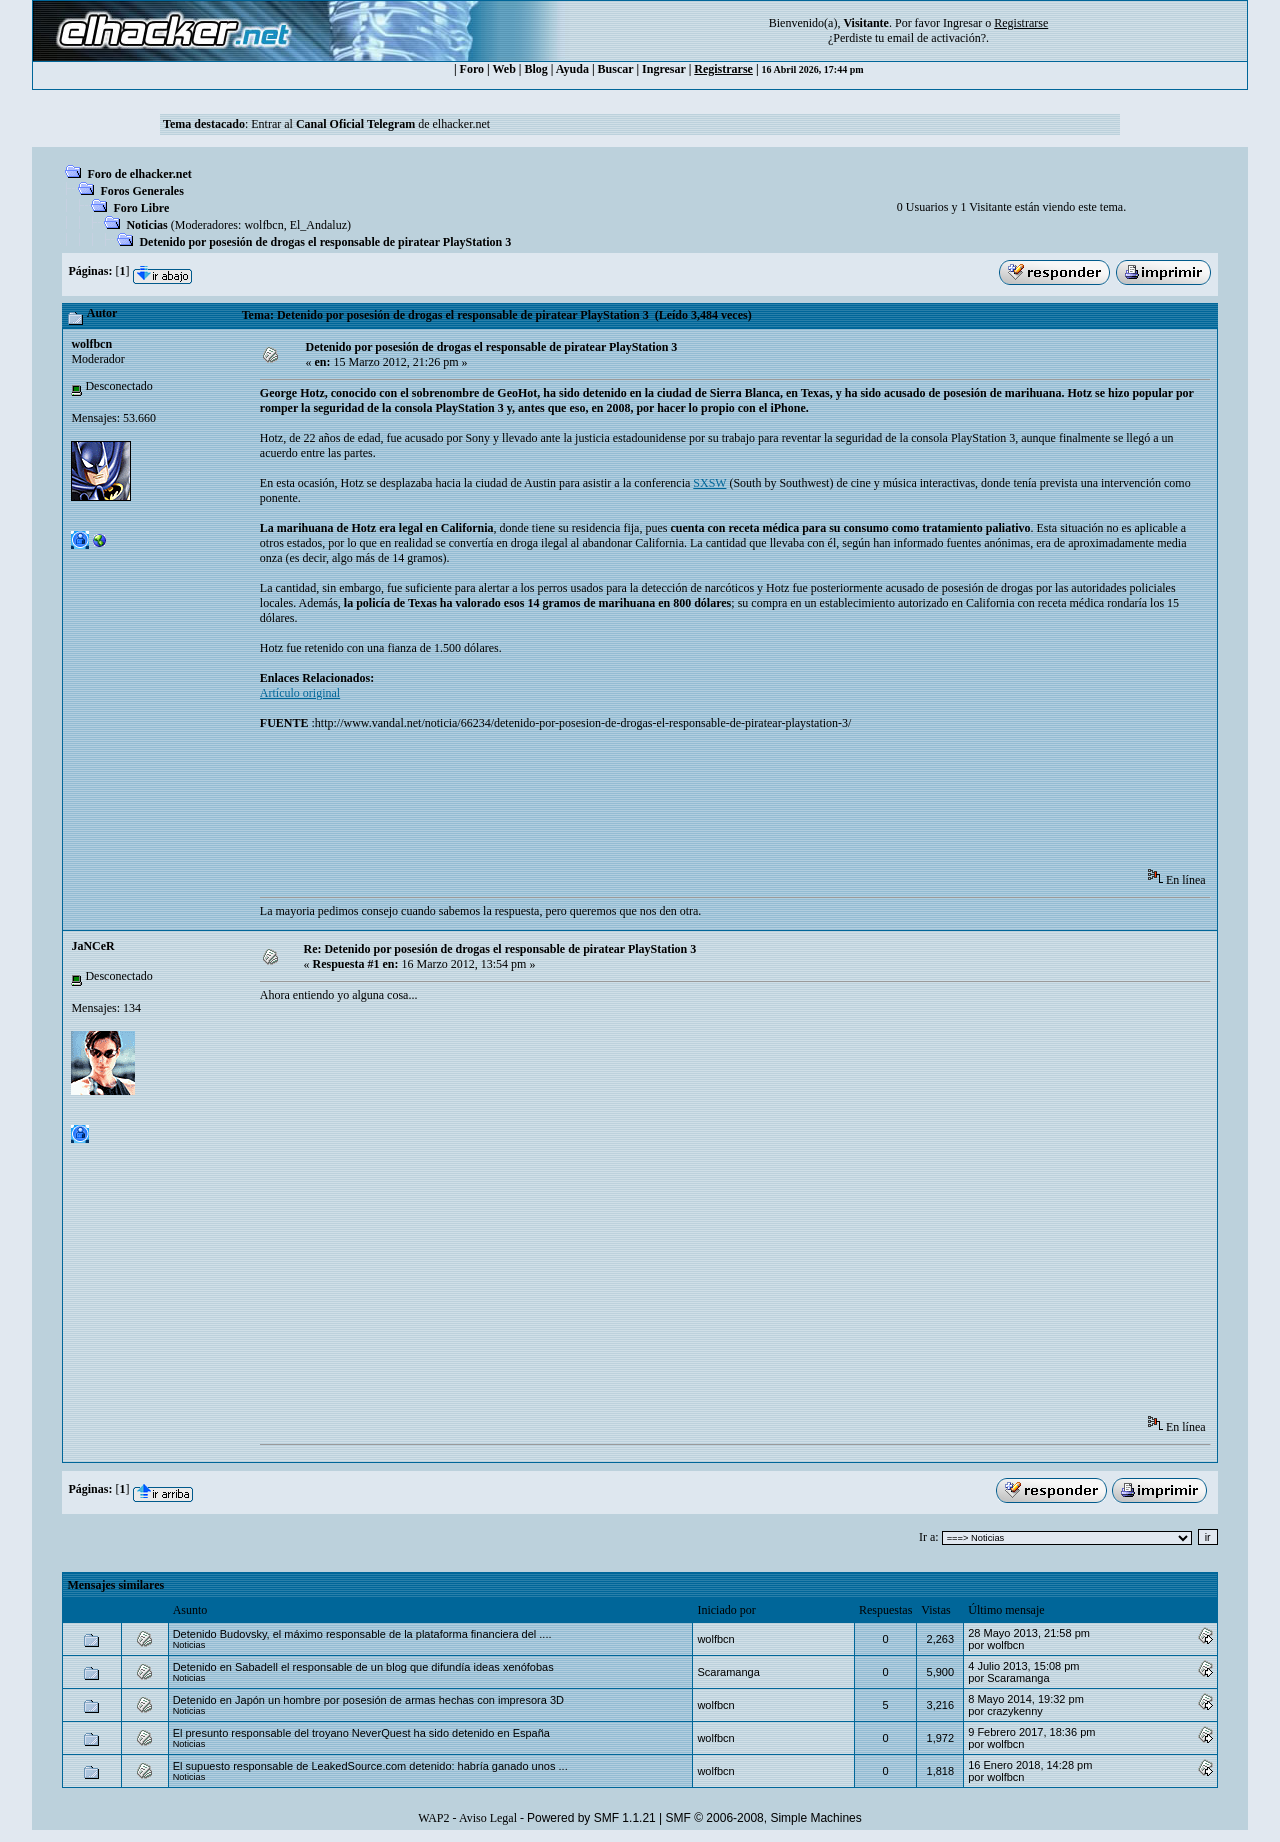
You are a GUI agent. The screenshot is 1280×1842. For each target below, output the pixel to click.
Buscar (616, 69)
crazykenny (1015, 1711)
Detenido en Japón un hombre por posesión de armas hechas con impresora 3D (368, 1700)
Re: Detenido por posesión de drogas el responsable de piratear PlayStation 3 (499, 949)
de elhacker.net (452, 124)
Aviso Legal (488, 1818)
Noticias (146, 225)
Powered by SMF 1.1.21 (591, 1818)
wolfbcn (263, 225)
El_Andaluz (318, 225)
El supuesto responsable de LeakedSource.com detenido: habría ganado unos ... (370, 1766)
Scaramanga (728, 1672)
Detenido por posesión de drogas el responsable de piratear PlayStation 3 (325, 242)
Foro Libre (141, 208)
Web (504, 69)
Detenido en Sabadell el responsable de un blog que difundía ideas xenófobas (363, 1667)
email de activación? (936, 38)
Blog (536, 69)
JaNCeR (92, 946)
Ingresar (962, 23)
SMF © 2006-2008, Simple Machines (764, 1818)
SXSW (709, 483)
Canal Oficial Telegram (355, 124)
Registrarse (723, 69)
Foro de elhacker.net (139, 174)
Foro (472, 69)
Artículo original (300, 693)
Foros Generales (141, 191)
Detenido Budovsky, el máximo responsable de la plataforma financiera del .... (362, 1634)
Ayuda (572, 69)
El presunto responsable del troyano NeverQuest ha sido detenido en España (361, 1733)
